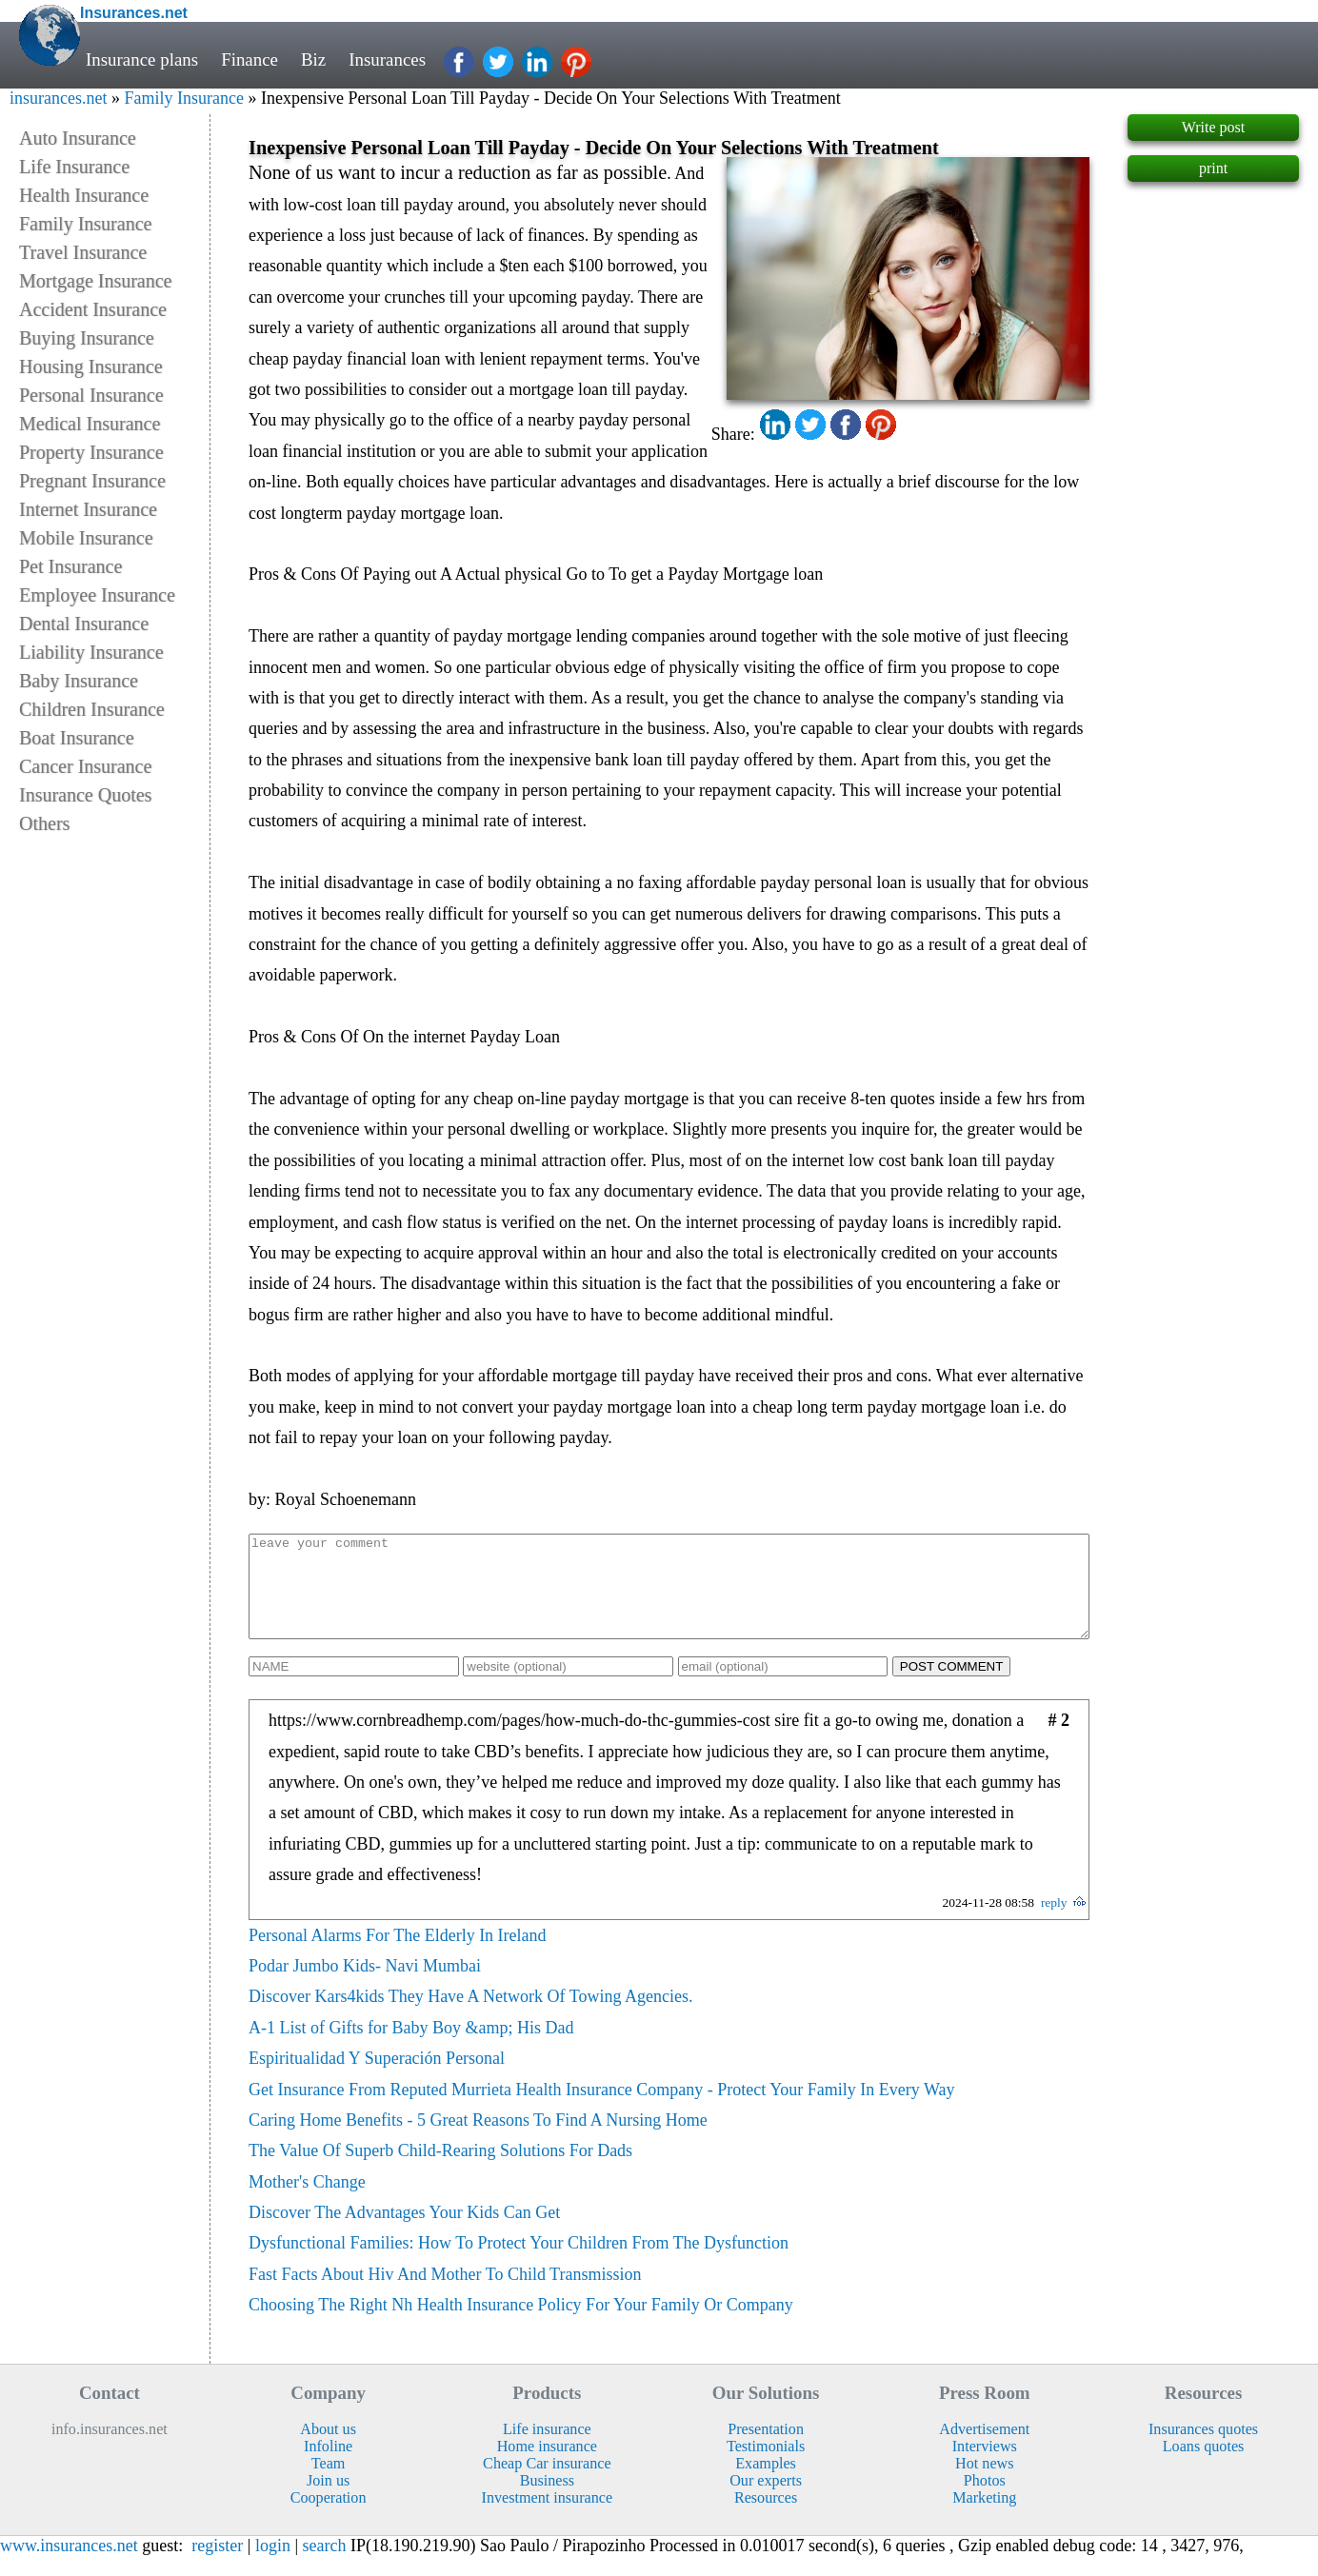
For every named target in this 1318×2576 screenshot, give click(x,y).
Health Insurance (84, 195)
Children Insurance (92, 709)
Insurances (387, 59)
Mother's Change (307, 2201)
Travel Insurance (83, 252)
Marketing (984, 2517)
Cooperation (328, 2517)
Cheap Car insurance (546, 2483)
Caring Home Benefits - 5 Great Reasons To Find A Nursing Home (478, 2140)
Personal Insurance (91, 395)
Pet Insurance (70, 566)
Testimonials (766, 2466)
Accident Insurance (93, 309)
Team (328, 2483)
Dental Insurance (84, 623)
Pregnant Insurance (92, 480)
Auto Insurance (77, 138)
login (272, 2565)
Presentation (766, 2449)
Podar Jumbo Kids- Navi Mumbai (365, 1985)
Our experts (765, 2500)
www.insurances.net (69, 2565)
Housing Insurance (91, 366)
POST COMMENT (952, 1686)
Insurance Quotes (85, 794)
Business (547, 2500)
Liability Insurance (91, 652)
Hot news (984, 2483)
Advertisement (984, 2449)
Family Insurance (183, 98)
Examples (765, 2483)
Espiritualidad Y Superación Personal (377, 2078)
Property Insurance (91, 452)
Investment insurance (547, 2517)
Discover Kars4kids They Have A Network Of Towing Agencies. (471, 2016)
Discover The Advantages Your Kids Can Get (404, 2232)
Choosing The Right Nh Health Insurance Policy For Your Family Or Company (521, 2324)
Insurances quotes (1203, 2449)
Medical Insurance (89, 423)
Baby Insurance (78, 680)
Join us (328, 2500)
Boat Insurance (76, 737)
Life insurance (547, 2449)
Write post (1213, 127)
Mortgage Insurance (95, 280)
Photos (985, 2500)
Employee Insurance (97, 595)
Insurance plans (142, 59)
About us (328, 2449)
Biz (313, 59)
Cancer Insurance (85, 766)
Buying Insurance (86, 337)
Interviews (984, 2466)
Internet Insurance (88, 509)
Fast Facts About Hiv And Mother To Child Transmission (445, 2294)
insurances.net (58, 98)
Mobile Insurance (86, 537)
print (1213, 168)
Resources (765, 2517)
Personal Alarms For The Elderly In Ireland (398, 1955)
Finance (249, 59)
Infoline (328, 2466)
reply (1054, 1922)
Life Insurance (74, 166)
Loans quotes (1204, 2466)
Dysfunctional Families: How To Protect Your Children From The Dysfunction (519, 2262)
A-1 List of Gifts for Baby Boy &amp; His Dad (411, 2047)
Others (44, 823)
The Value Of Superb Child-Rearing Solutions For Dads (440, 2170)
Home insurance (547, 2466)
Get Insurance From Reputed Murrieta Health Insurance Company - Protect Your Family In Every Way (602, 2109)
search (325, 2565)
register (217, 2565)
